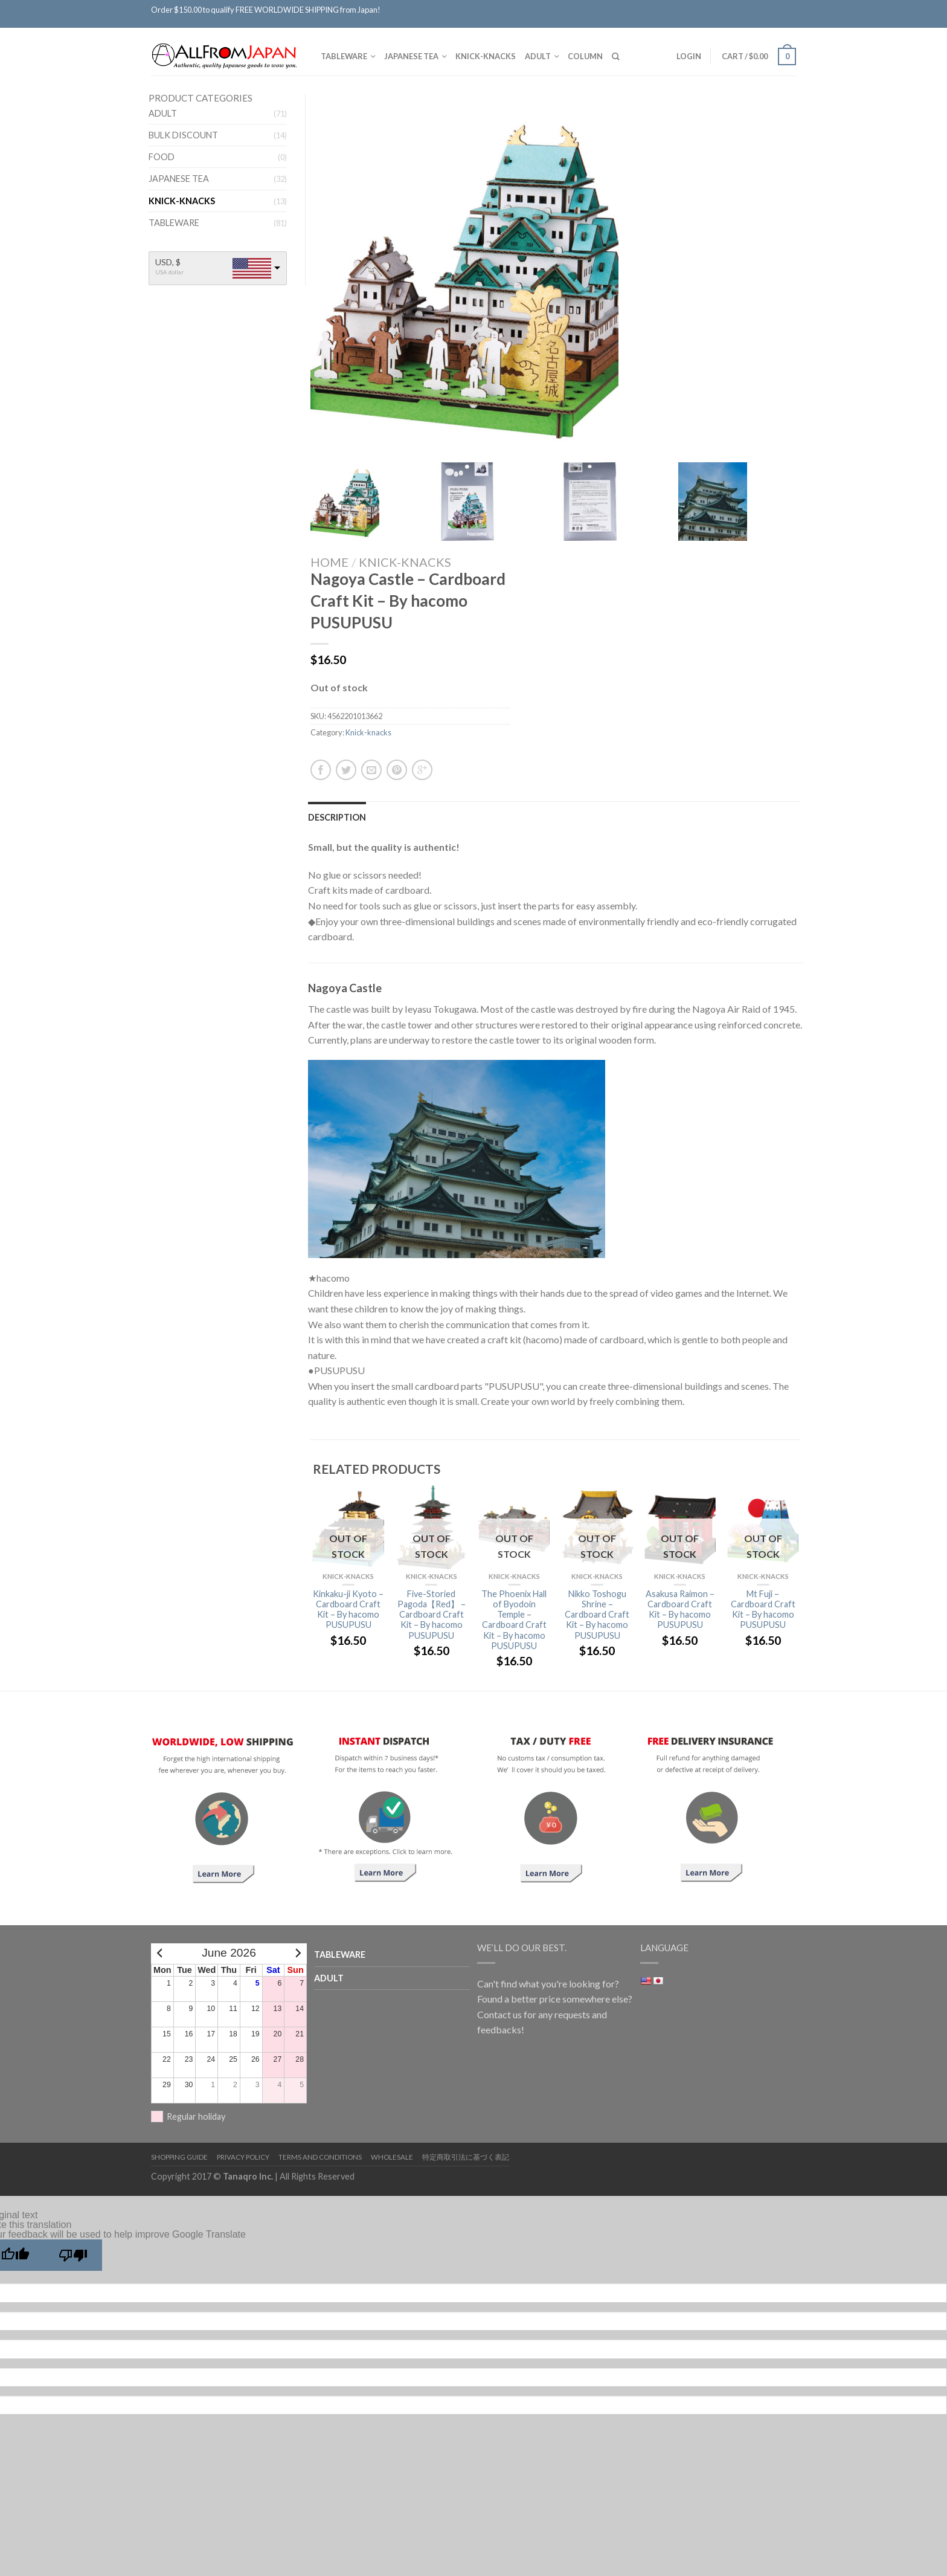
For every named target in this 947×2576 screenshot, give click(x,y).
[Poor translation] (73, 2255)
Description (337, 817)
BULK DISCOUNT (183, 135)
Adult (538, 56)
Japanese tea (411, 56)
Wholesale (392, 2157)
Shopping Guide (179, 2157)
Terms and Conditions (320, 2157)
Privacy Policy (243, 2157)
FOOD (162, 157)
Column (585, 56)
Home (329, 562)
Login (688, 56)
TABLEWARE (344, 56)
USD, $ (168, 262)
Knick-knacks (485, 56)
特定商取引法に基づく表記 (465, 2157)
